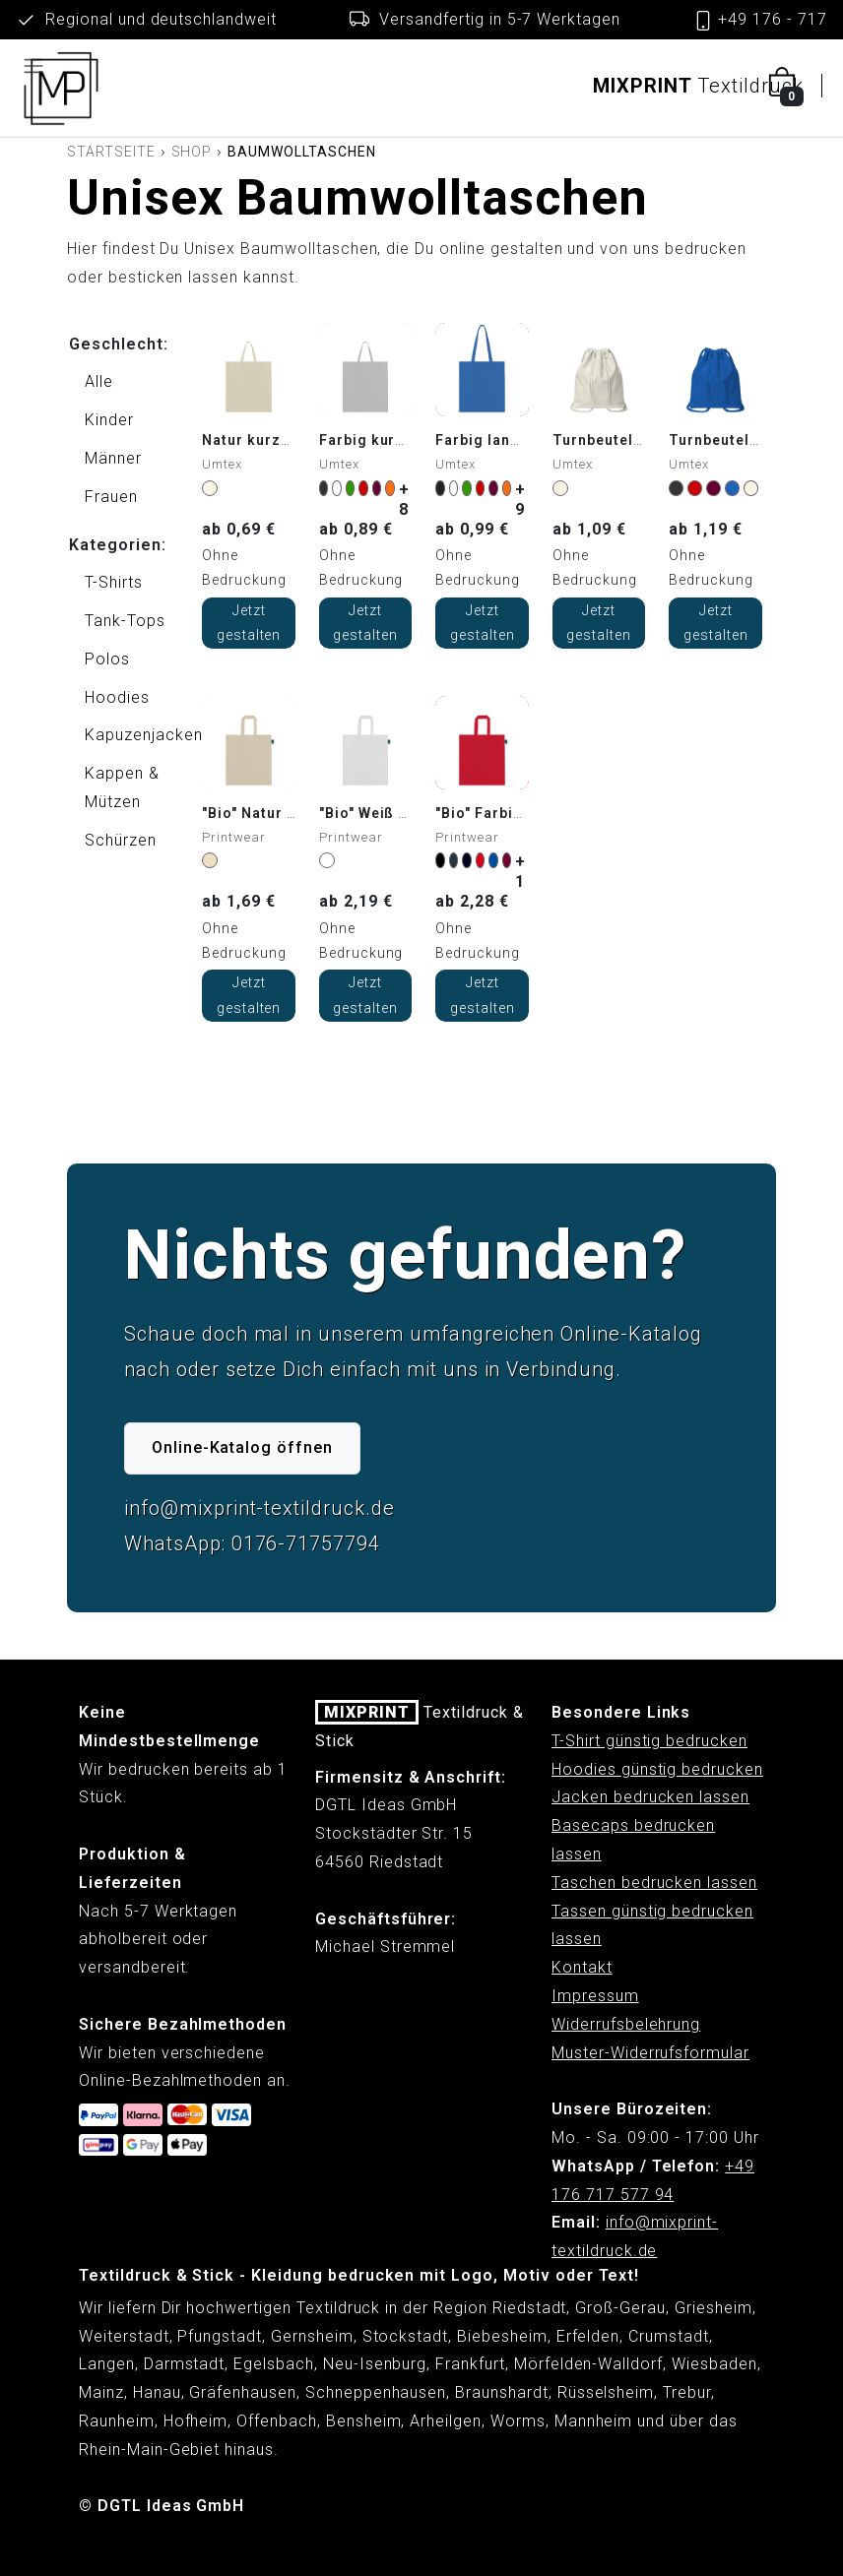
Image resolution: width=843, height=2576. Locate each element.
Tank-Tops (125, 620)
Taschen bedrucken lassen (654, 1882)
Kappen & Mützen (122, 787)
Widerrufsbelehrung (625, 2024)
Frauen (111, 496)
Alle (99, 381)
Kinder (109, 419)
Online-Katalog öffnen (242, 1447)
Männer (113, 458)
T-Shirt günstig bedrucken (649, 1740)
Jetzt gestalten (249, 622)
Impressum (595, 1995)
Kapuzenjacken (125, 734)
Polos (107, 659)
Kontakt (582, 1967)
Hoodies (117, 697)
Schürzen (121, 840)
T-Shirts (114, 582)
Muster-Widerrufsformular (650, 2052)
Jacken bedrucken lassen (650, 1797)
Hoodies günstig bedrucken (657, 1769)
